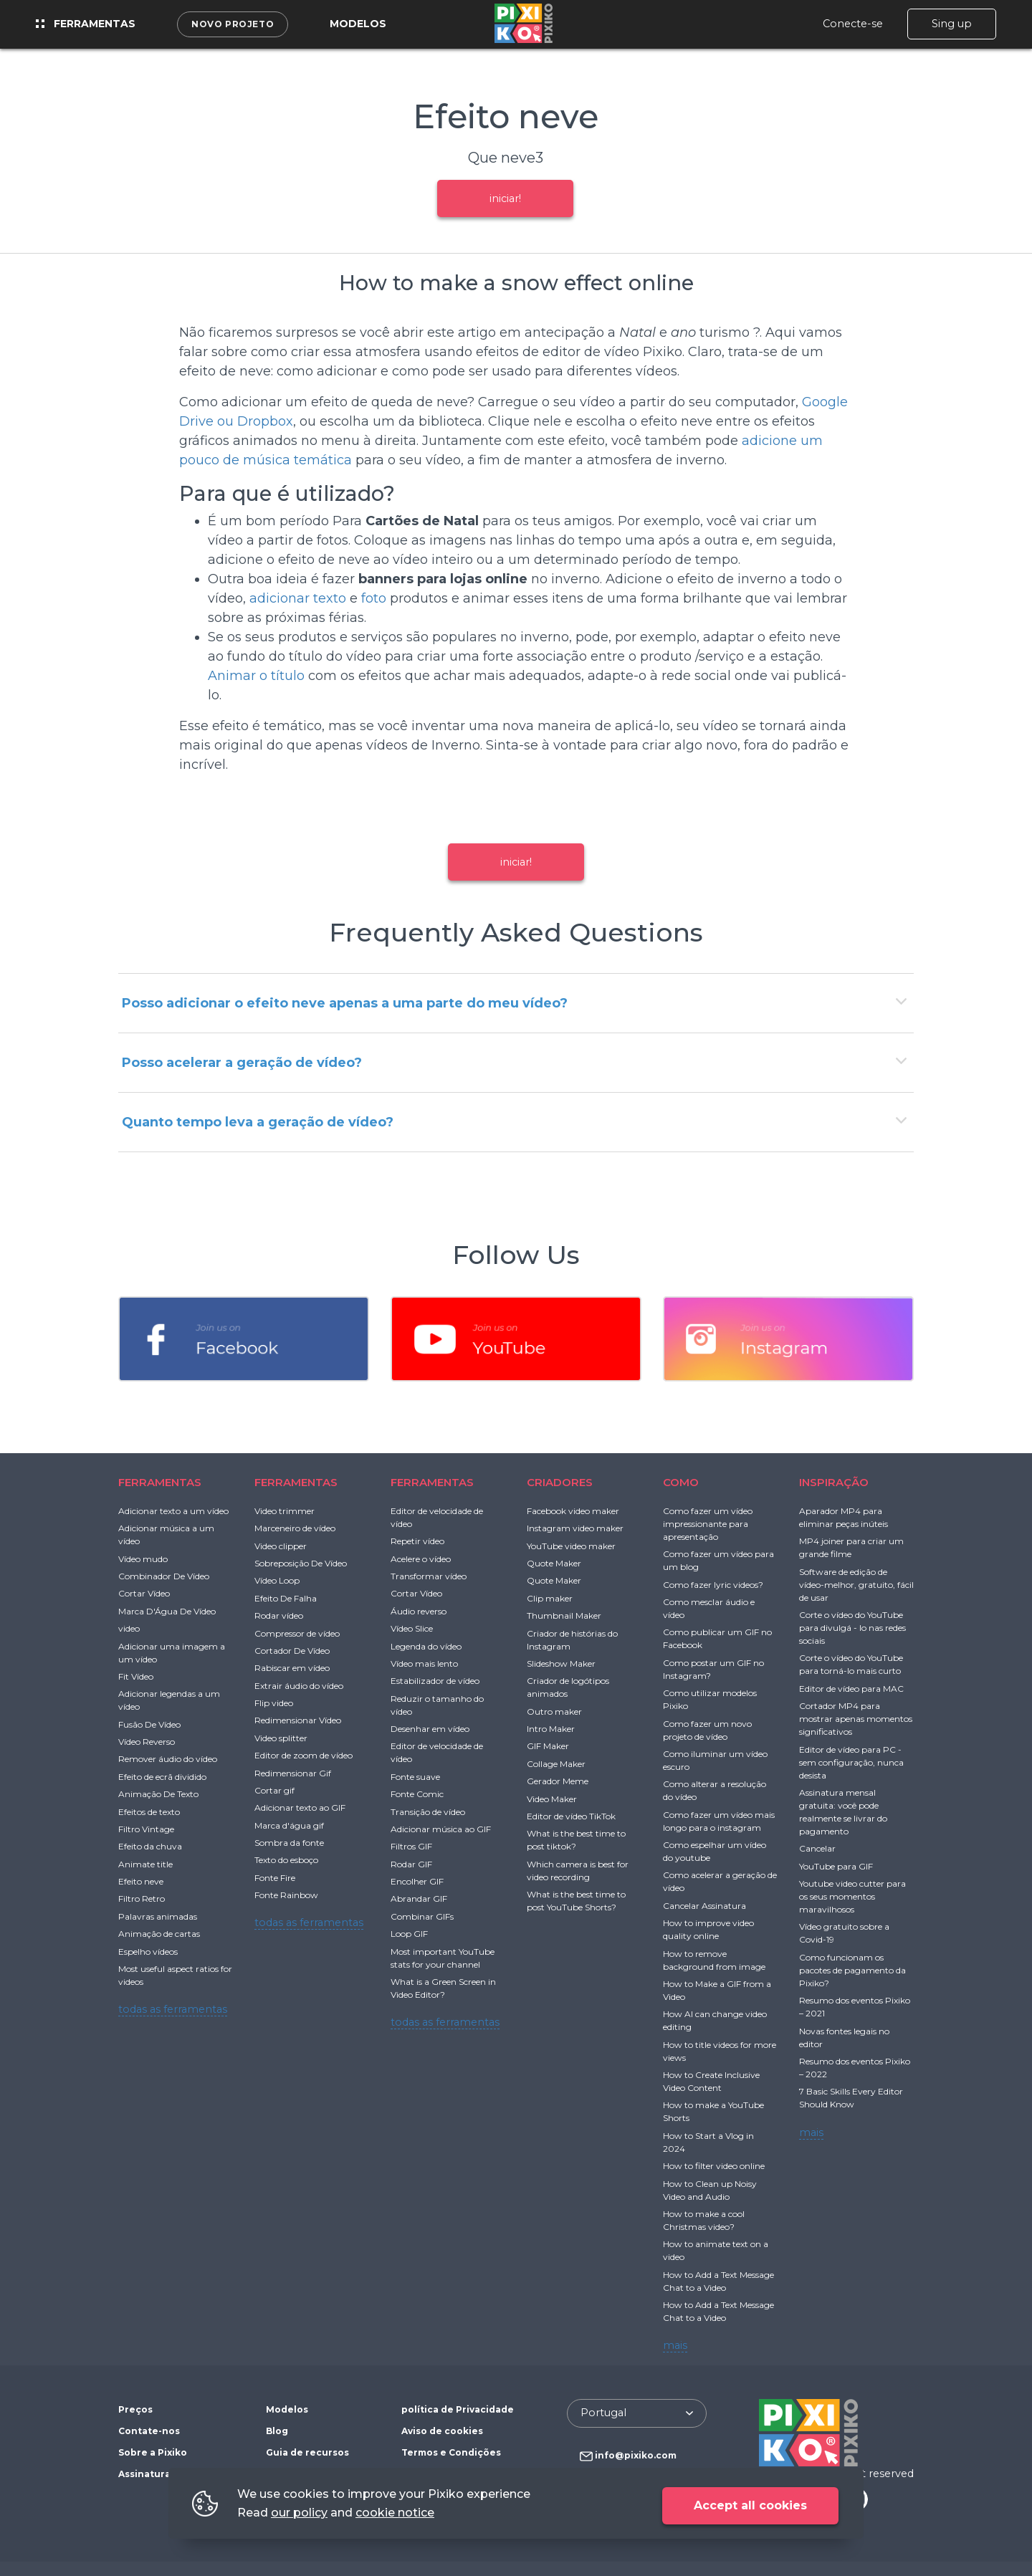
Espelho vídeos (148, 1951)
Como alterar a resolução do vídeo (714, 1790)
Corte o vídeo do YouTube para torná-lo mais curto (851, 1664)
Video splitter (280, 1738)
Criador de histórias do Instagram (572, 1640)
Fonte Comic (417, 1794)
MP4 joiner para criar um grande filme (851, 1547)
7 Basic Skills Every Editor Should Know (851, 2098)
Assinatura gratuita (165, 2474)
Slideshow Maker (561, 1663)
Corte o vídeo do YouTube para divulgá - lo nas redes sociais (852, 1627)
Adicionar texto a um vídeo (173, 1510)
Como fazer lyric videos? (713, 1584)
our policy (299, 2512)
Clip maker (550, 1598)
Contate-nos (149, 2431)
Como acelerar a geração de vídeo (720, 1881)
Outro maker (554, 1711)
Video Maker (552, 1799)
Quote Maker (554, 1563)
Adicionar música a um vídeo (166, 1534)
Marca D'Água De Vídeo (167, 1611)
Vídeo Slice (412, 1628)
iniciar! (505, 198)
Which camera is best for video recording (578, 1870)
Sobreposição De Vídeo (300, 1563)
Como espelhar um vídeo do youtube (714, 1851)
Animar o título (256, 676)
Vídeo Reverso (146, 1741)
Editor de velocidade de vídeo (437, 1517)
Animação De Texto (158, 1794)
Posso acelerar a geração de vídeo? (242, 1063)
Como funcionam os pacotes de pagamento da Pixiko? (852, 1970)
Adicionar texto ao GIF (299, 1807)
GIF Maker (548, 1746)
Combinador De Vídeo (163, 1576)
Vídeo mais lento (424, 1663)
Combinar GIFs (422, 1916)
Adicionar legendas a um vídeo (169, 1700)
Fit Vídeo (135, 1676)
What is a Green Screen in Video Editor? (443, 1988)
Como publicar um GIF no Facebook (717, 1638)
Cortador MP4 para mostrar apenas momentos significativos (855, 1718)
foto (373, 598)
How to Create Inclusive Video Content (711, 2081)
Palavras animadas (157, 1916)
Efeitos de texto (149, 1811)
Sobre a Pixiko (152, 2452)
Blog (277, 2431)
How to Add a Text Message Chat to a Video (718, 2281)
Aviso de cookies (442, 2431)
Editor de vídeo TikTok (571, 1816)
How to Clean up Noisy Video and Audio (710, 2190)
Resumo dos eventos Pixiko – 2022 (854, 2067)
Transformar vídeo (429, 1576)
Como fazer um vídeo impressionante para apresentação (707, 1523)
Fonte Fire (274, 1877)
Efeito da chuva (150, 1846)
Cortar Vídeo (144, 1593)
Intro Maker (551, 1728)
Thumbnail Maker (564, 1615)
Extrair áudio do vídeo (298, 1685)
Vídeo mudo (143, 1558)
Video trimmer (284, 1510)
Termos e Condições (451, 2452)
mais (675, 2345)
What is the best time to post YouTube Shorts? (576, 1900)
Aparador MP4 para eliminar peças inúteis (843, 1517)
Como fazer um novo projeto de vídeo (707, 1730)
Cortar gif (274, 1790)
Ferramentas (85, 23)
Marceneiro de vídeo (294, 1528)
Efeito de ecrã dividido (162, 1776)
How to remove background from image (714, 1960)
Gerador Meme (557, 1781)
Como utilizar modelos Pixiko (710, 1699)
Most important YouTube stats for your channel (442, 1958)
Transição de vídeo (428, 1811)
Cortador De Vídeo (292, 1650)
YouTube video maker (571, 1546)
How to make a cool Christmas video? (704, 2220)
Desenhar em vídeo (430, 1728)
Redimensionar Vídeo (297, 1720)
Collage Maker (556, 1763)
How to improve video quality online (708, 1929)
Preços (135, 2409)
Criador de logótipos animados (568, 1687)
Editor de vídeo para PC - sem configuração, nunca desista (851, 1762)
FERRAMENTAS (159, 1482)
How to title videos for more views (719, 2051)
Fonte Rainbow (286, 1895)
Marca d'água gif (289, 1825)
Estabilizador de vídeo (435, 1680)
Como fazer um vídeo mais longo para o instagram (719, 1821)
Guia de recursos (307, 2452)
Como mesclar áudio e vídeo (709, 1608)
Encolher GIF (417, 1881)
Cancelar (817, 1848)
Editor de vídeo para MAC (851, 1688)
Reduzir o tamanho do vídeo (437, 1705)
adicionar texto (297, 598)
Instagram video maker (575, 1528)
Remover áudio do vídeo (167, 1758)
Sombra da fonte (289, 1842)
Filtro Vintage (146, 1829)
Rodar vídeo (278, 1615)
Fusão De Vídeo (149, 1724)
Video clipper (280, 1546)
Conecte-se (853, 23)
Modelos (358, 23)
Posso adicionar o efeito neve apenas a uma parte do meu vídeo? (345, 1003)
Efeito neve (140, 1881)
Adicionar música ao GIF (441, 1829)
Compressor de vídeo (297, 1633)
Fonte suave (415, 1776)
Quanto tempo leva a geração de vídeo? (257, 1122)
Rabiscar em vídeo (292, 1667)
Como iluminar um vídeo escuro (715, 1760)
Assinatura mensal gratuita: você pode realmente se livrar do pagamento (843, 1812)
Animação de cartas (159, 1933)
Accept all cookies (750, 2505)
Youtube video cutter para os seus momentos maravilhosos (852, 1896)
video (129, 1628)
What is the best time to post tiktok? (576, 1840)
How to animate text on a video (715, 2250)
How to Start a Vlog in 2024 (708, 2142)
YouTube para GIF (836, 1866)
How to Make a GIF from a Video (717, 1990)
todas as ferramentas (172, 2009)
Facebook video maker (573, 1510)
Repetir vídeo (417, 1541)
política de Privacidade (457, 2409)
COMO (681, 1482)
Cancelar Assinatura (704, 1905)
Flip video (273, 1703)
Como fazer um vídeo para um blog (718, 1560)
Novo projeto (232, 24)
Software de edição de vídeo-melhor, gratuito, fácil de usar (856, 1584)
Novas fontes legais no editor (844, 2037)
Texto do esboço (286, 1859)
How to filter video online (714, 2165)
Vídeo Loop (277, 1580)
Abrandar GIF (419, 1898)
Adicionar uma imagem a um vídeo (171, 1653)
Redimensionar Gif (292, 1773)
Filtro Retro (141, 1898)
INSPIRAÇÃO (834, 1482)
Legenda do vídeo (426, 1646)
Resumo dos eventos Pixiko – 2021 (854, 2007)
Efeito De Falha (285, 1598)
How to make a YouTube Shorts (713, 2111)
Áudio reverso (418, 1611)
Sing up (952, 23)
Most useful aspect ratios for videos (175, 1975)
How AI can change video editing (715, 2020)
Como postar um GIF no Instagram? (713, 1669)
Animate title (145, 1864)
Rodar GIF (411, 1864)
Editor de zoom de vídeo (303, 1755)
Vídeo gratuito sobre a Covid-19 (844, 1933)
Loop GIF (409, 1933)
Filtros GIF (411, 1846)
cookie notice (394, 2512)
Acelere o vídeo (421, 1558)
